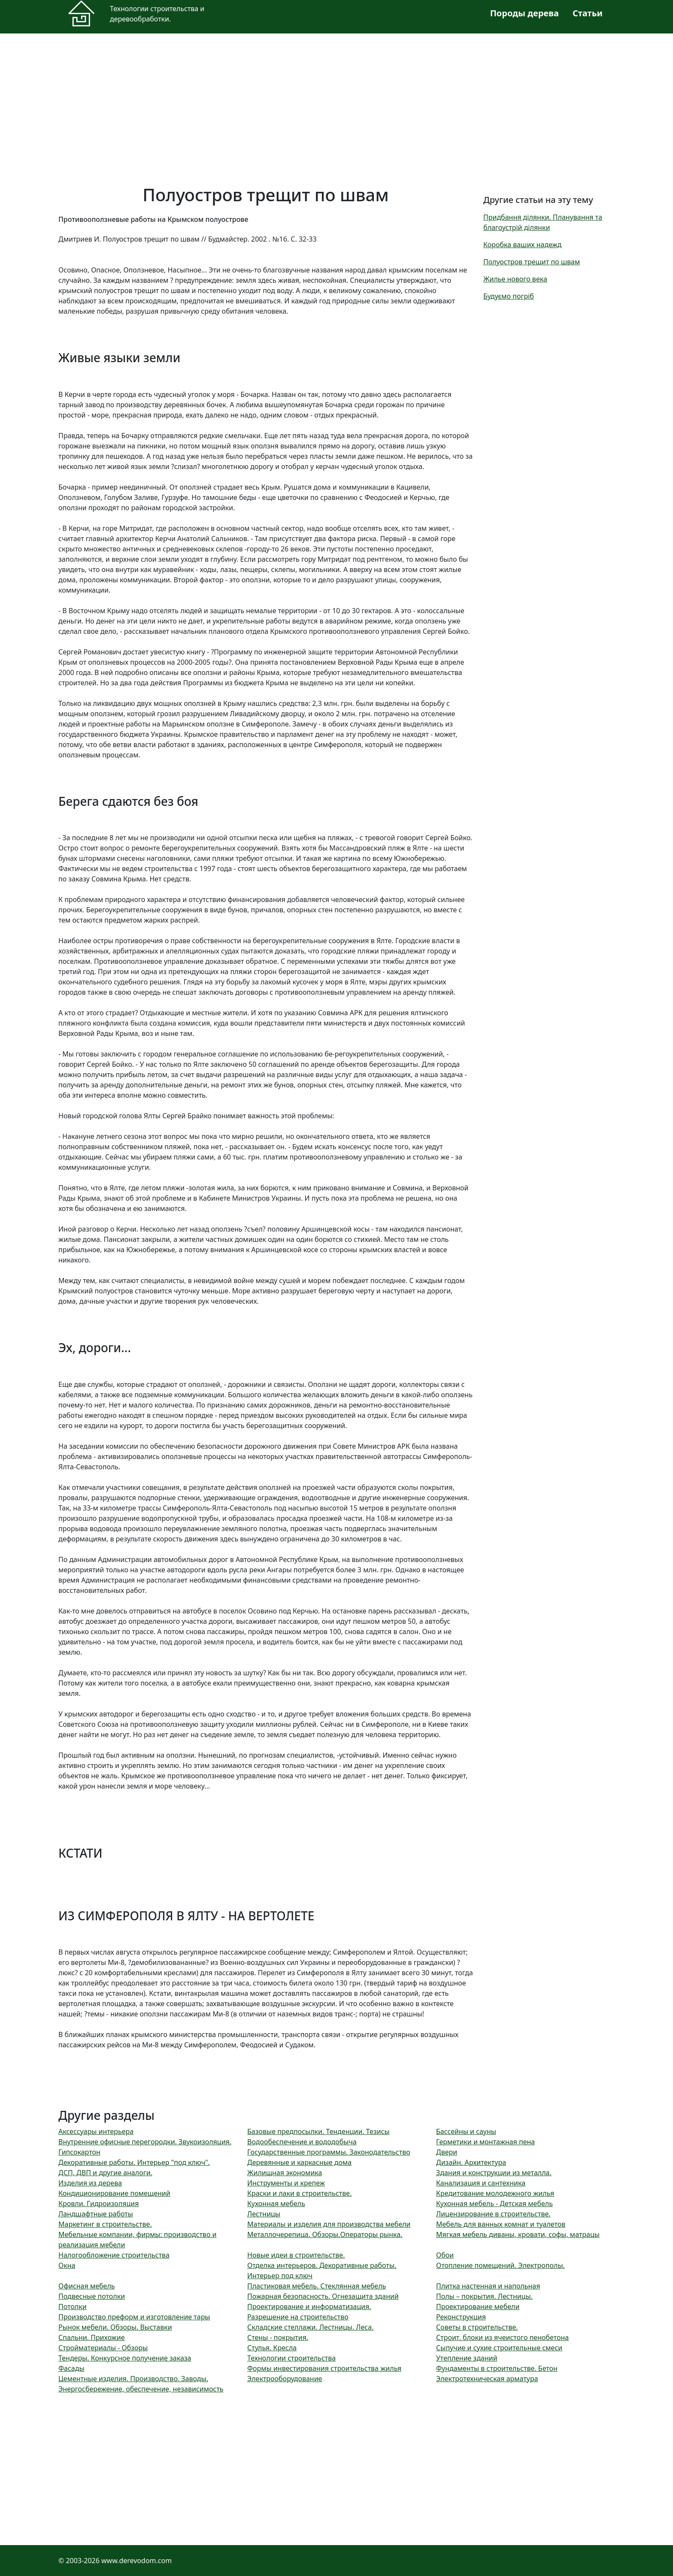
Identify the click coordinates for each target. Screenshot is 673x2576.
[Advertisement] (315, 104)
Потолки (72, 2306)
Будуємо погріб (508, 296)
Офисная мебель (86, 2286)
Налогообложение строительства (114, 2255)
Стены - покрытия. (277, 2337)
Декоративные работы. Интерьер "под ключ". (134, 2162)
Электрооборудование (284, 2378)
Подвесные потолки (91, 2296)
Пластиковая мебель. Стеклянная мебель (316, 2286)
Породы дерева (524, 13)
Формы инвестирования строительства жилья (324, 2368)
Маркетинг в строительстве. (105, 2224)
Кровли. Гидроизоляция (98, 2203)
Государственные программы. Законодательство (328, 2152)
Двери (446, 2152)
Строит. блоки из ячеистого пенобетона (502, 2337)
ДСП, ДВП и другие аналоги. (105, 2172)
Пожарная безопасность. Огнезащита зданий (323, 2296)
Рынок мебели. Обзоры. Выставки (115, 2327)
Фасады (71, 2368)
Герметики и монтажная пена (485, 2141)
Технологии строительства (291, 2358)
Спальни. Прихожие (91, 2337)
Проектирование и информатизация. (309, 2306)
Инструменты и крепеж (286, 2183)
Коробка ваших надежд (522, 244)
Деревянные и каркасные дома (299, 2162)
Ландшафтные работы (95, 2214)
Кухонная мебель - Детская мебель (494, 2203)
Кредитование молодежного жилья (495, 2193)
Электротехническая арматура (487, 2378)
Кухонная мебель (276, 2203)
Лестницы (263, 2214)
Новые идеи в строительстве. (296, 2255)
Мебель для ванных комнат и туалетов (500, 2224)
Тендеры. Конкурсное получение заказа (124, 2358)
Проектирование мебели (477, 2306)
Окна (66, 2265)
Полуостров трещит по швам (531, 261)
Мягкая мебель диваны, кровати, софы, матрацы (518, 2234)
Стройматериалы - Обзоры (103, 2347)
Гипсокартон (79, 2152)
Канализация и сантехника (480, 2183)
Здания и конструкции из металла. (494, 2172)
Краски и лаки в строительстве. (299, 2193)
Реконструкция (461, 2317)
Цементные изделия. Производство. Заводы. (133, 2378)
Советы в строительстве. (477, 2327)
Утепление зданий (466, 2358)
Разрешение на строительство (298, 2317)
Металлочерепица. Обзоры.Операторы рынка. (324, 2234)
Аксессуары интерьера (95, 2131)
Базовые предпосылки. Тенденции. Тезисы (318, 2131)
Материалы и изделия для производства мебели (329, 2224)
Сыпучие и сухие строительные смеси (499, 2347)
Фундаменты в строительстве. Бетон (497, 2368)
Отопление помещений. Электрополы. (500, 2265)
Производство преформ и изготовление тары (134, 2317)
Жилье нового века (515, 279)
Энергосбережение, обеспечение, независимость (141, 2389)
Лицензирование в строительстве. (493, 2214)
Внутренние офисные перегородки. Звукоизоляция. (144, 2141)
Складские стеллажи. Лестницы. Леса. (310, 2327)
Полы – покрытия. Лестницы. (484, 2296)
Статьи (588, 13)
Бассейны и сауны (466, 2131)
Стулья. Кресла (272, 2347)
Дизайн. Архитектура (471, 2162)
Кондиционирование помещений (114, 2193)
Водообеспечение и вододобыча (302, 2141)
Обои (445, 2255)
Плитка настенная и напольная (488, 2286)
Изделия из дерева (90, 2183)
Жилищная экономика (284, 2172)
